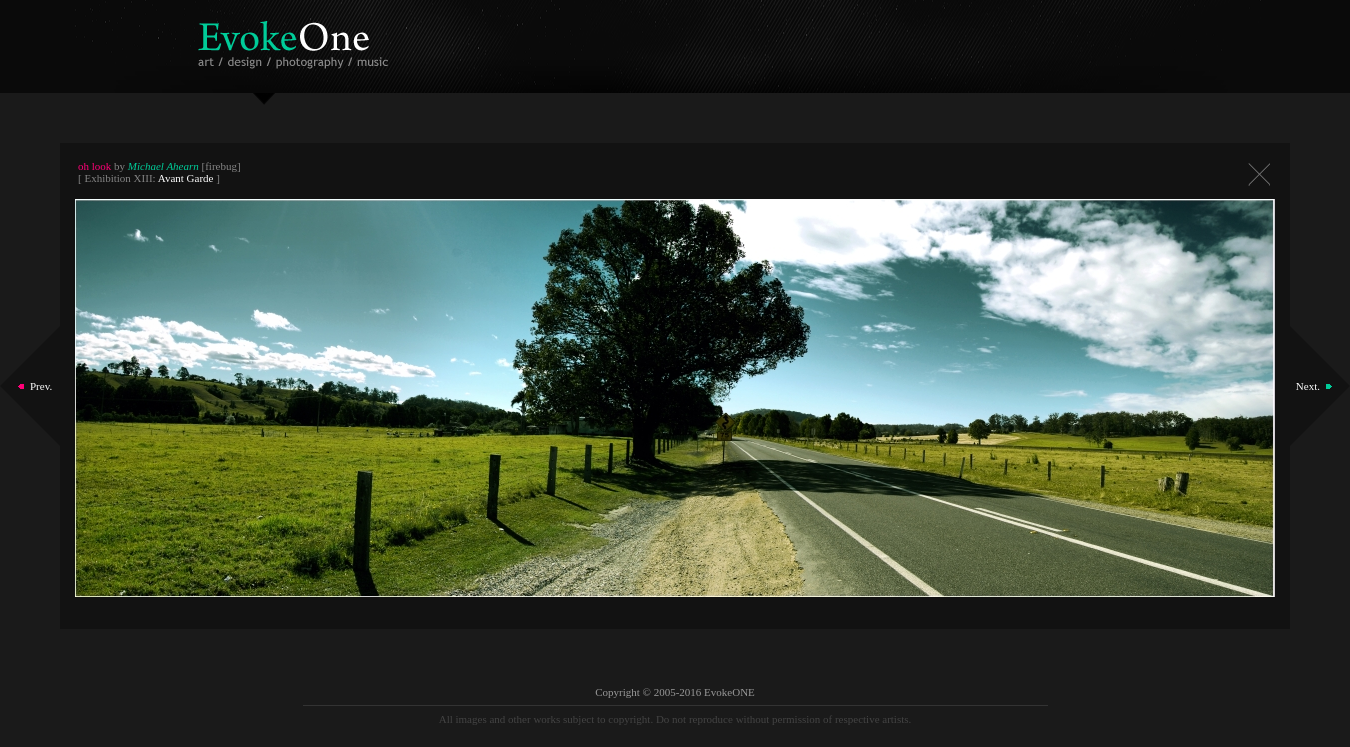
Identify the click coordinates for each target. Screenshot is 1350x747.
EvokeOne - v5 (296, 39)
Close (1259, 174)
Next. (1308, 386)
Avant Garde (186, 178)
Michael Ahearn (163, 166)
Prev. (41, 386)
